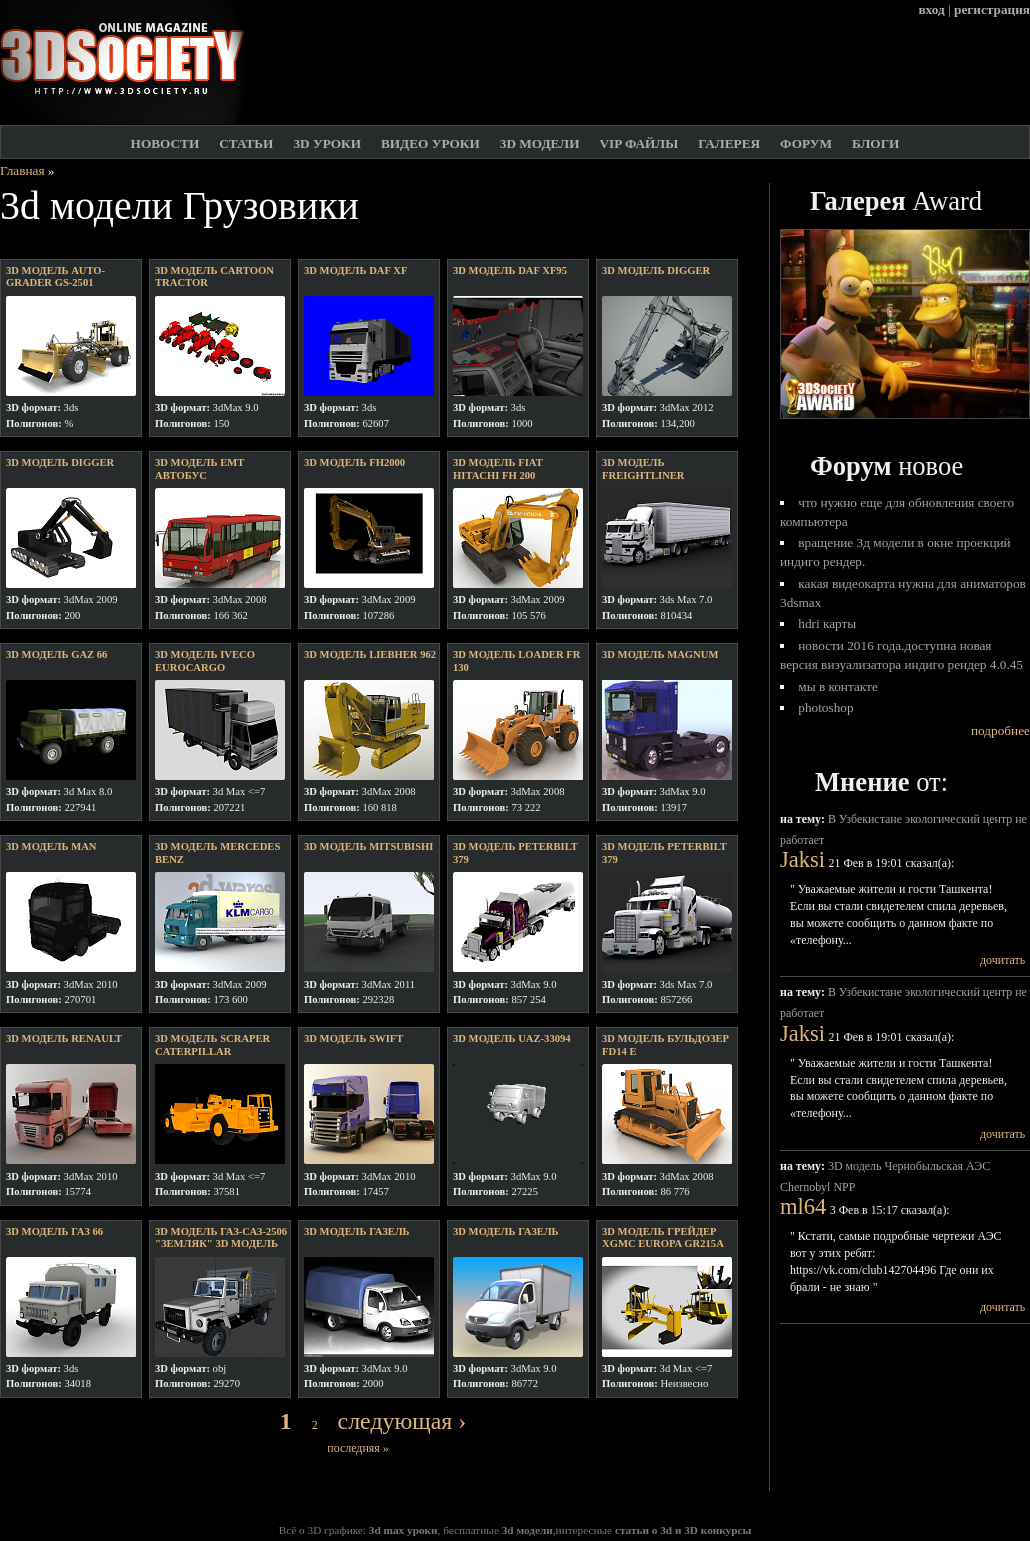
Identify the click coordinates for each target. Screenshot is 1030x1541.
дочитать (1002, 960)
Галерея (729, 143)
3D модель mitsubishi (368, 846)
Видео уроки (430, 143)
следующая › (402, 1421)
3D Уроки (327, 143)
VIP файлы (638, 143)
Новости (165, 143)
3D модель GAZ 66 (56, 654)
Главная (22, 170)
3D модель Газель (357, 1231)
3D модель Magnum (660, 654)
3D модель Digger (60, 462)
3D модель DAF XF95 (510, 270)
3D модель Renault (64, 1038)
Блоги (875, 143)
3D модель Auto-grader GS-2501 (55, 277)
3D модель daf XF (355, 270)
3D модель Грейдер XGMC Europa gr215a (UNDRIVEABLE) (662, 1244)
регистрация (992, 9)
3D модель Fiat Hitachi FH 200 (498, 469)
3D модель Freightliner (643, 469)
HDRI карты (827, 623)
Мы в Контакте (838, 686)
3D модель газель (506, 1231)
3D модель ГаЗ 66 (54, 1231)
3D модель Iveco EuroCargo (205, 661)
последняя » (357, 1448)
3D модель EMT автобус (199, 469)
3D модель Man (51, 846)
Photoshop (825, 707)
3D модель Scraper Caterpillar (212, 1045)
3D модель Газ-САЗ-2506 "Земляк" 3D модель (221, 1238)
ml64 (803, 1206)
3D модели (540, 143)
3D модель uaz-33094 (512, 1038)
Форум (806, 143)
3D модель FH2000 (354, 462)
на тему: (804, 819)
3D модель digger (656, 270)
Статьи (246, 143)
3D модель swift (353, 1038)
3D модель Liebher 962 (370, 654)
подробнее (1000, 730)
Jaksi (802, 859)
